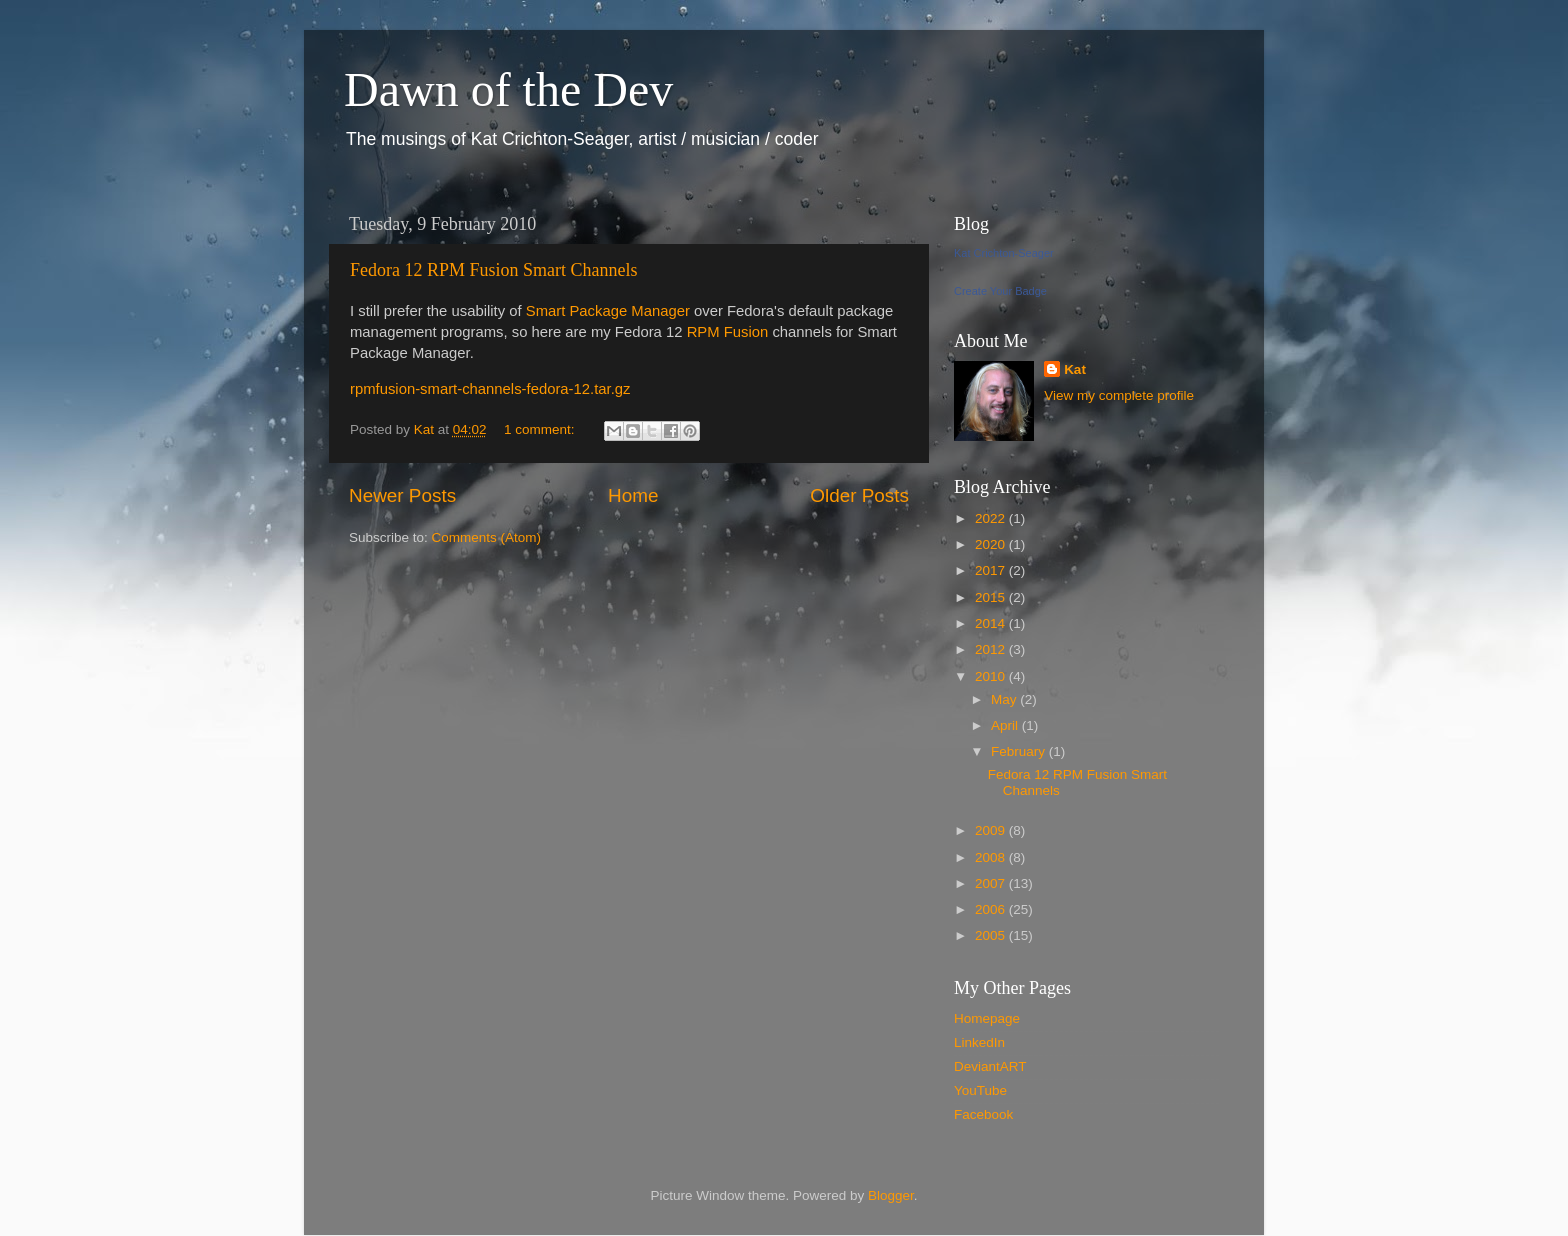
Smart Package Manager (608, 311)
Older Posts (859, 495)
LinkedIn (979, 1042)
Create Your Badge (1000, 291)
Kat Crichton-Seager (1004, 253)
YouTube (980, 1090)
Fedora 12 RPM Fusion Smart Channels (494, 270)
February (1020, 751)
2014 (992, 623)
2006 (992, 909)
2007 (992, 883)
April (1006, 725)
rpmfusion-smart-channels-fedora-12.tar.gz (490, 389)
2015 (992, 597)
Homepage (987, 1018)
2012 (992, 649)
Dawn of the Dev (508, 89)
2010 (992, 676)
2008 (992, 857)
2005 (992, 935)
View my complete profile (1119, 395)
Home (633, 495)
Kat (1075, 369)
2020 (992, 544)
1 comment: (541, 429)
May (1005, 699)
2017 (992, 570)
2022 (992, 518)
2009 (992, 830)
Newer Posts (402, 495)
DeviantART (990, 1066)
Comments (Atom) (487, 537)
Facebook (983, 1114)
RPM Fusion (728, 332)
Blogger (891, 1195)
